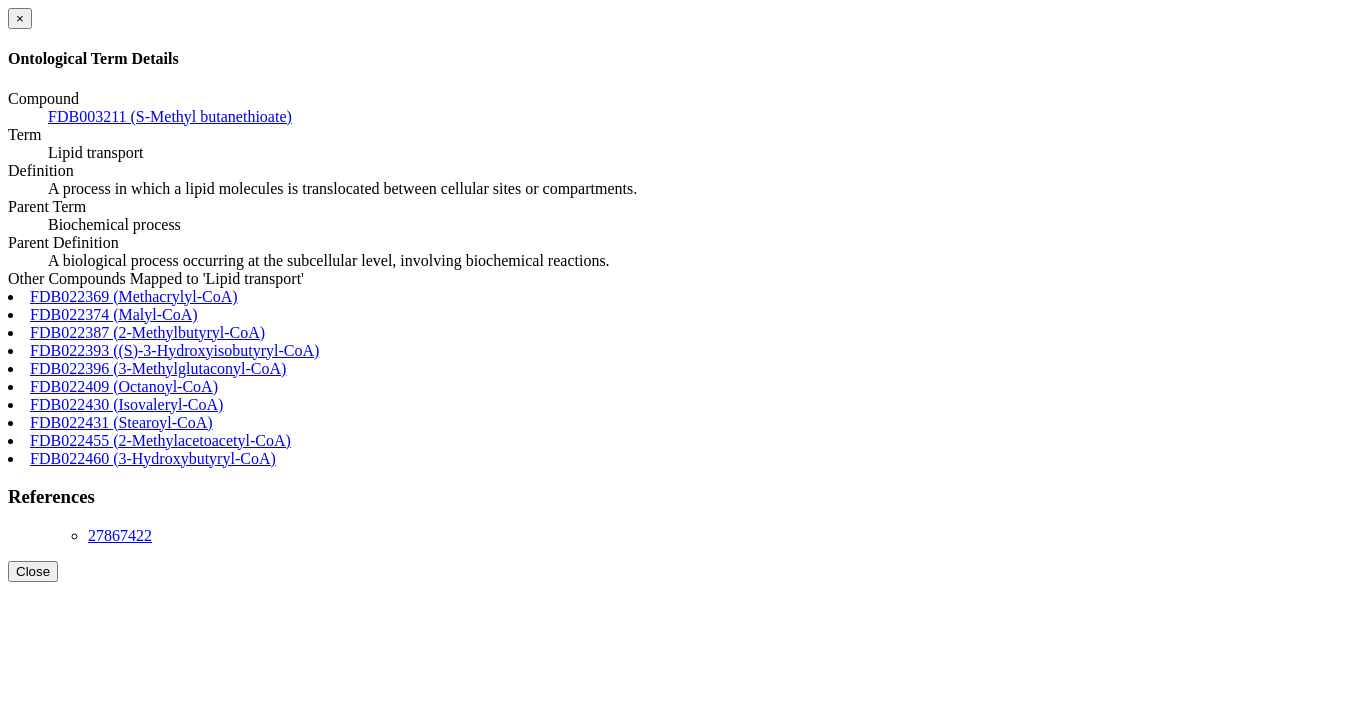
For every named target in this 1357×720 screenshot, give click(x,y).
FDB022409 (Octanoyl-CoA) (124, 386)
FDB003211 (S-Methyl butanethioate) (170, 116)
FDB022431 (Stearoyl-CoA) (121, 422)
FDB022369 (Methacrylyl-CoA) (134, 296)
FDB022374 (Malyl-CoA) (114, 314)
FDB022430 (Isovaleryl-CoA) (126, 404)
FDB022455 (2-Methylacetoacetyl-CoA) (160, 440)
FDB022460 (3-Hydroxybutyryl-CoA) (153, 458)
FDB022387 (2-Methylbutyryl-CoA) (147, 332)
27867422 (120, 535)
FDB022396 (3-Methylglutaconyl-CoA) (158, 368)
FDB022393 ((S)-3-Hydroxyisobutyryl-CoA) (174, 350)
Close (33, 571)
